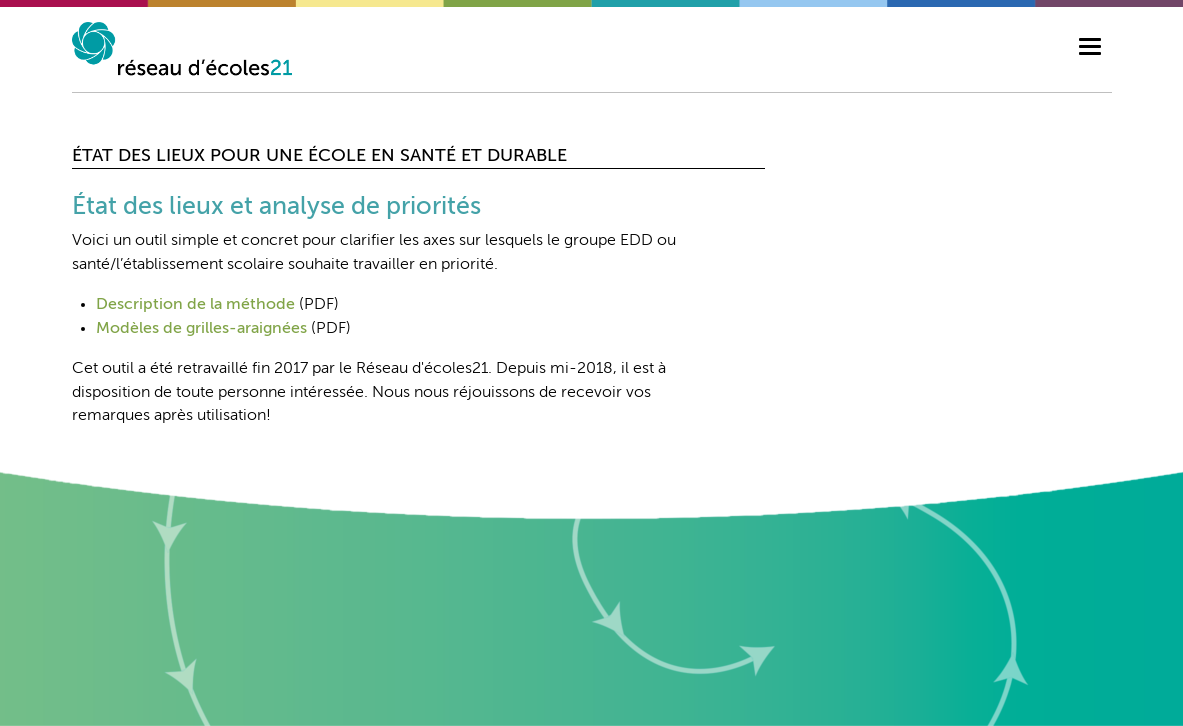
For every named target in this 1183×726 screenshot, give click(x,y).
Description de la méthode (195, 305)
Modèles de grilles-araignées (201, 329)
